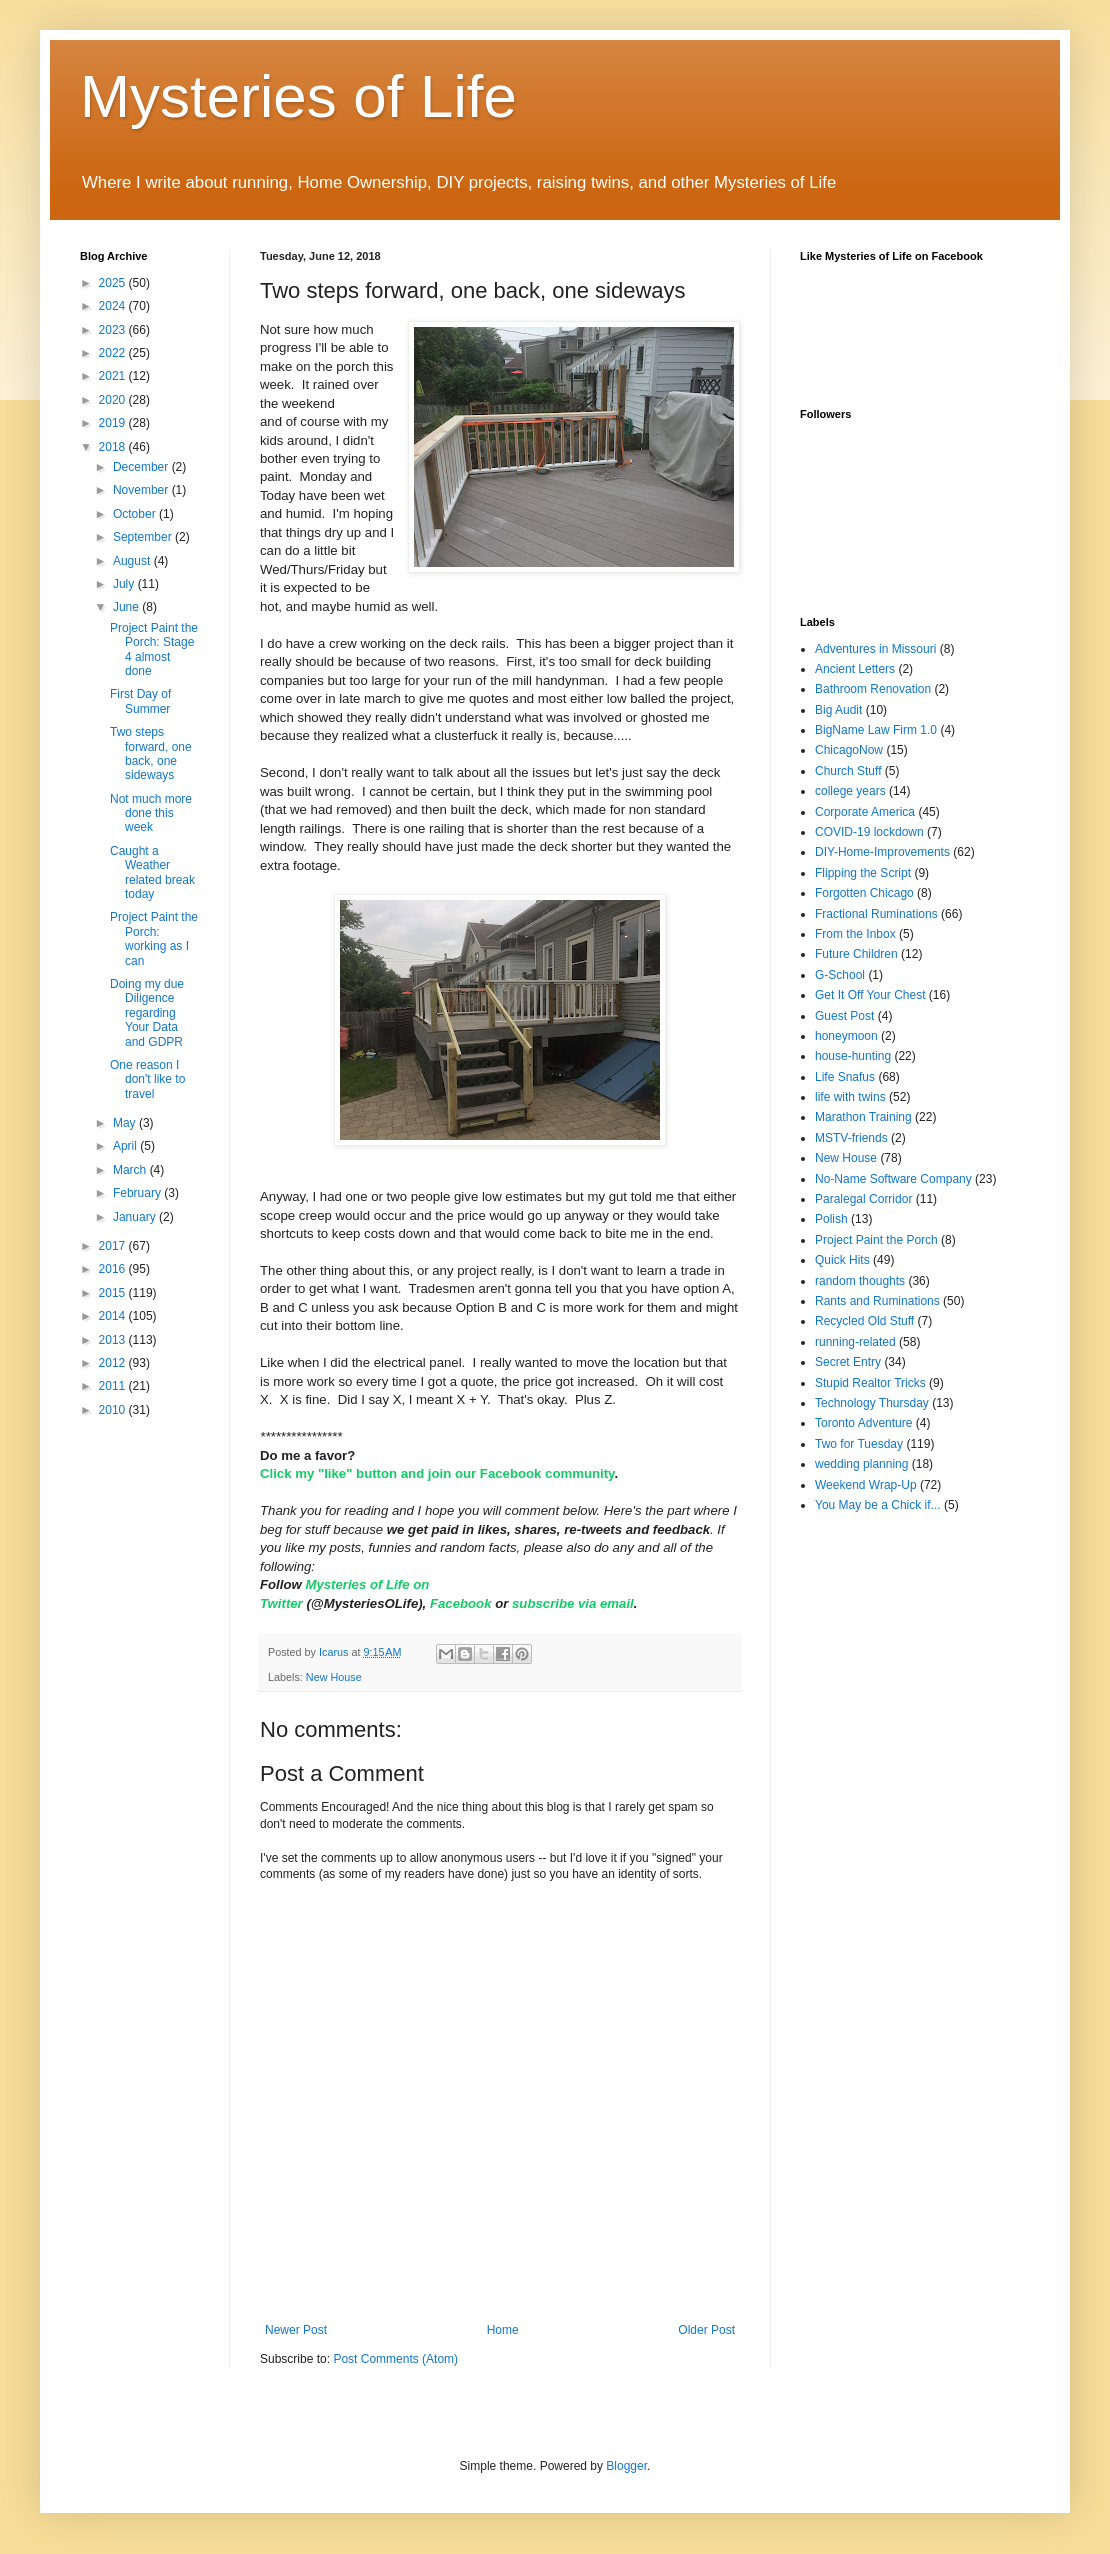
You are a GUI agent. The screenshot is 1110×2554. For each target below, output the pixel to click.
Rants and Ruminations (877, 1301)
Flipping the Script (863, 873)
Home (503, 2330)
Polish (831, 1219)
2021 (114, 376)
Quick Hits (842, 1260)
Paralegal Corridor (863, 1199)
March (131, 1170)
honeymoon (846, 1036)
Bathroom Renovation (873, 689)
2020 (114, 400)
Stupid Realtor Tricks (870, 1383)
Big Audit (838, 710)
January (136, 1217)
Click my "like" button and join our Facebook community (437, 1473)
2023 (114, 330)
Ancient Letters (855, 669)
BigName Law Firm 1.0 (876, 730)
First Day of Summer (140, 701)
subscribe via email (573, 1603)
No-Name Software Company (893, 1179)
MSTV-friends (851, 1138)
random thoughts (860, 1281)
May (126, 1123)
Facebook (462, 1603)
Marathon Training (863, 1117)
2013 (114, 1340)
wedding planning (861, 1464)
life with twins (850, 1097)
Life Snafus (845, 1077)
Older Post (706, 2330)
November (142, 490)
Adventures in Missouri (875, 649)
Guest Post (844, 1016)
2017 (114, 1246)
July (125, 584)
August (133, 561)
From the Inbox (855, 934)
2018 (114, 447)
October (136, 514)
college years (850, 791)
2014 (114, 1316)
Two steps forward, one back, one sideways (151, 753)
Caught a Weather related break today (152, 872)
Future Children (856, 954)
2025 (114, 283)
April (126, 1146)
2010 (114, 1410)
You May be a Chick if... (878, 1505)
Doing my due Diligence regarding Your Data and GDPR (147, 1013)
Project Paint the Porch (876, 1240)
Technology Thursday (872, 1403)
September (144, 537)
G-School (840, 975)
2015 (114, 1293)
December (142, 467)
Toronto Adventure (863, 1423)
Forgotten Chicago (864, 893)
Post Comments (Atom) (395, 2359)
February (138, 1193)
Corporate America (865, 812)
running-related (855, 1342)
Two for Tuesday (859, 1444)
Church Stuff (848, 771)
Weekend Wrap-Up (866, 1485)
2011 (114, 1386)
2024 (114, 306)
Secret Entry (848, 1362)
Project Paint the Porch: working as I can (154, 938)
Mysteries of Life (298, 96)
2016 (114, 1269)
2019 (114, 423)
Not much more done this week (151, 813)
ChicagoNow (849, 750)
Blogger (626, 2466)
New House (334, 1677)
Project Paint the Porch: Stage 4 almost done (154, 649)
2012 (114, 1363)
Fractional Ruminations (876, 914)
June (127, 607)
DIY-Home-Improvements (882, 852)
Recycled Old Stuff (864, 1321)
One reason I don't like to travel (147, 1079)
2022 (114, 353)
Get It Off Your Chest (870, 995)
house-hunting (853, 1056)
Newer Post (296, 2330)
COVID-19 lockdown (869, 832)
